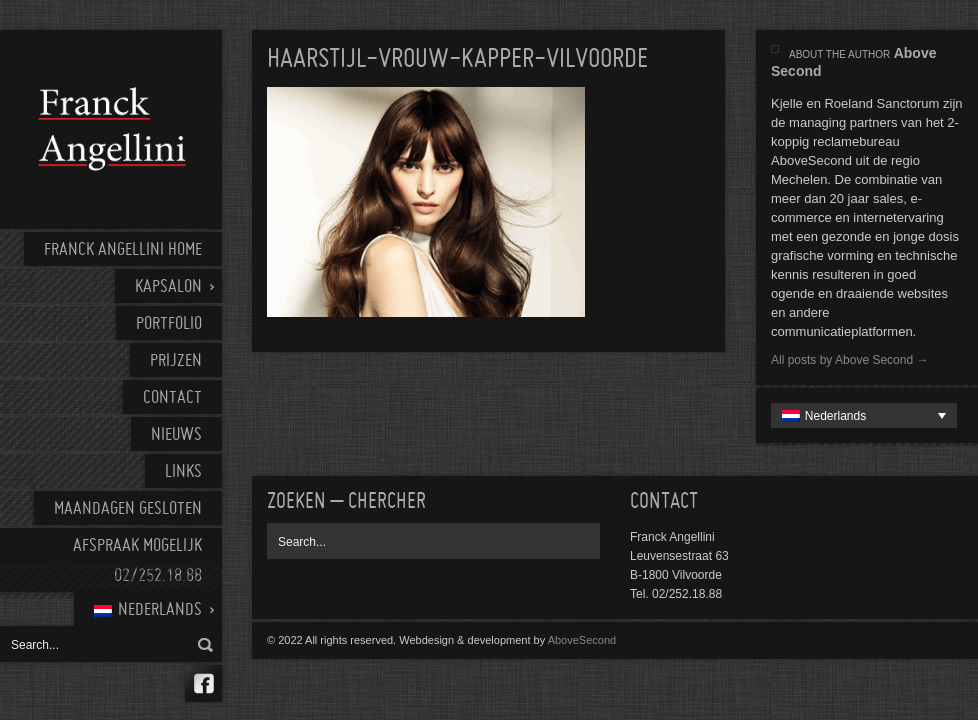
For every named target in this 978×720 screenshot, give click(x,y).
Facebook (203, 683)
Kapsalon (168, 287)
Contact (172, 398)
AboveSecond (582, 640)
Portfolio (169, 324)
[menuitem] (148, 609)
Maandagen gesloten (128, 509)
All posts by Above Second (849, 360)
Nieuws (176, 435)
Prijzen (176, 361)
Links (183, 472)
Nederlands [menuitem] (835, 416)
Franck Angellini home (123, 250)
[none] (864, 415)
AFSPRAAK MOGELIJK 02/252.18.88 (137, 561)
